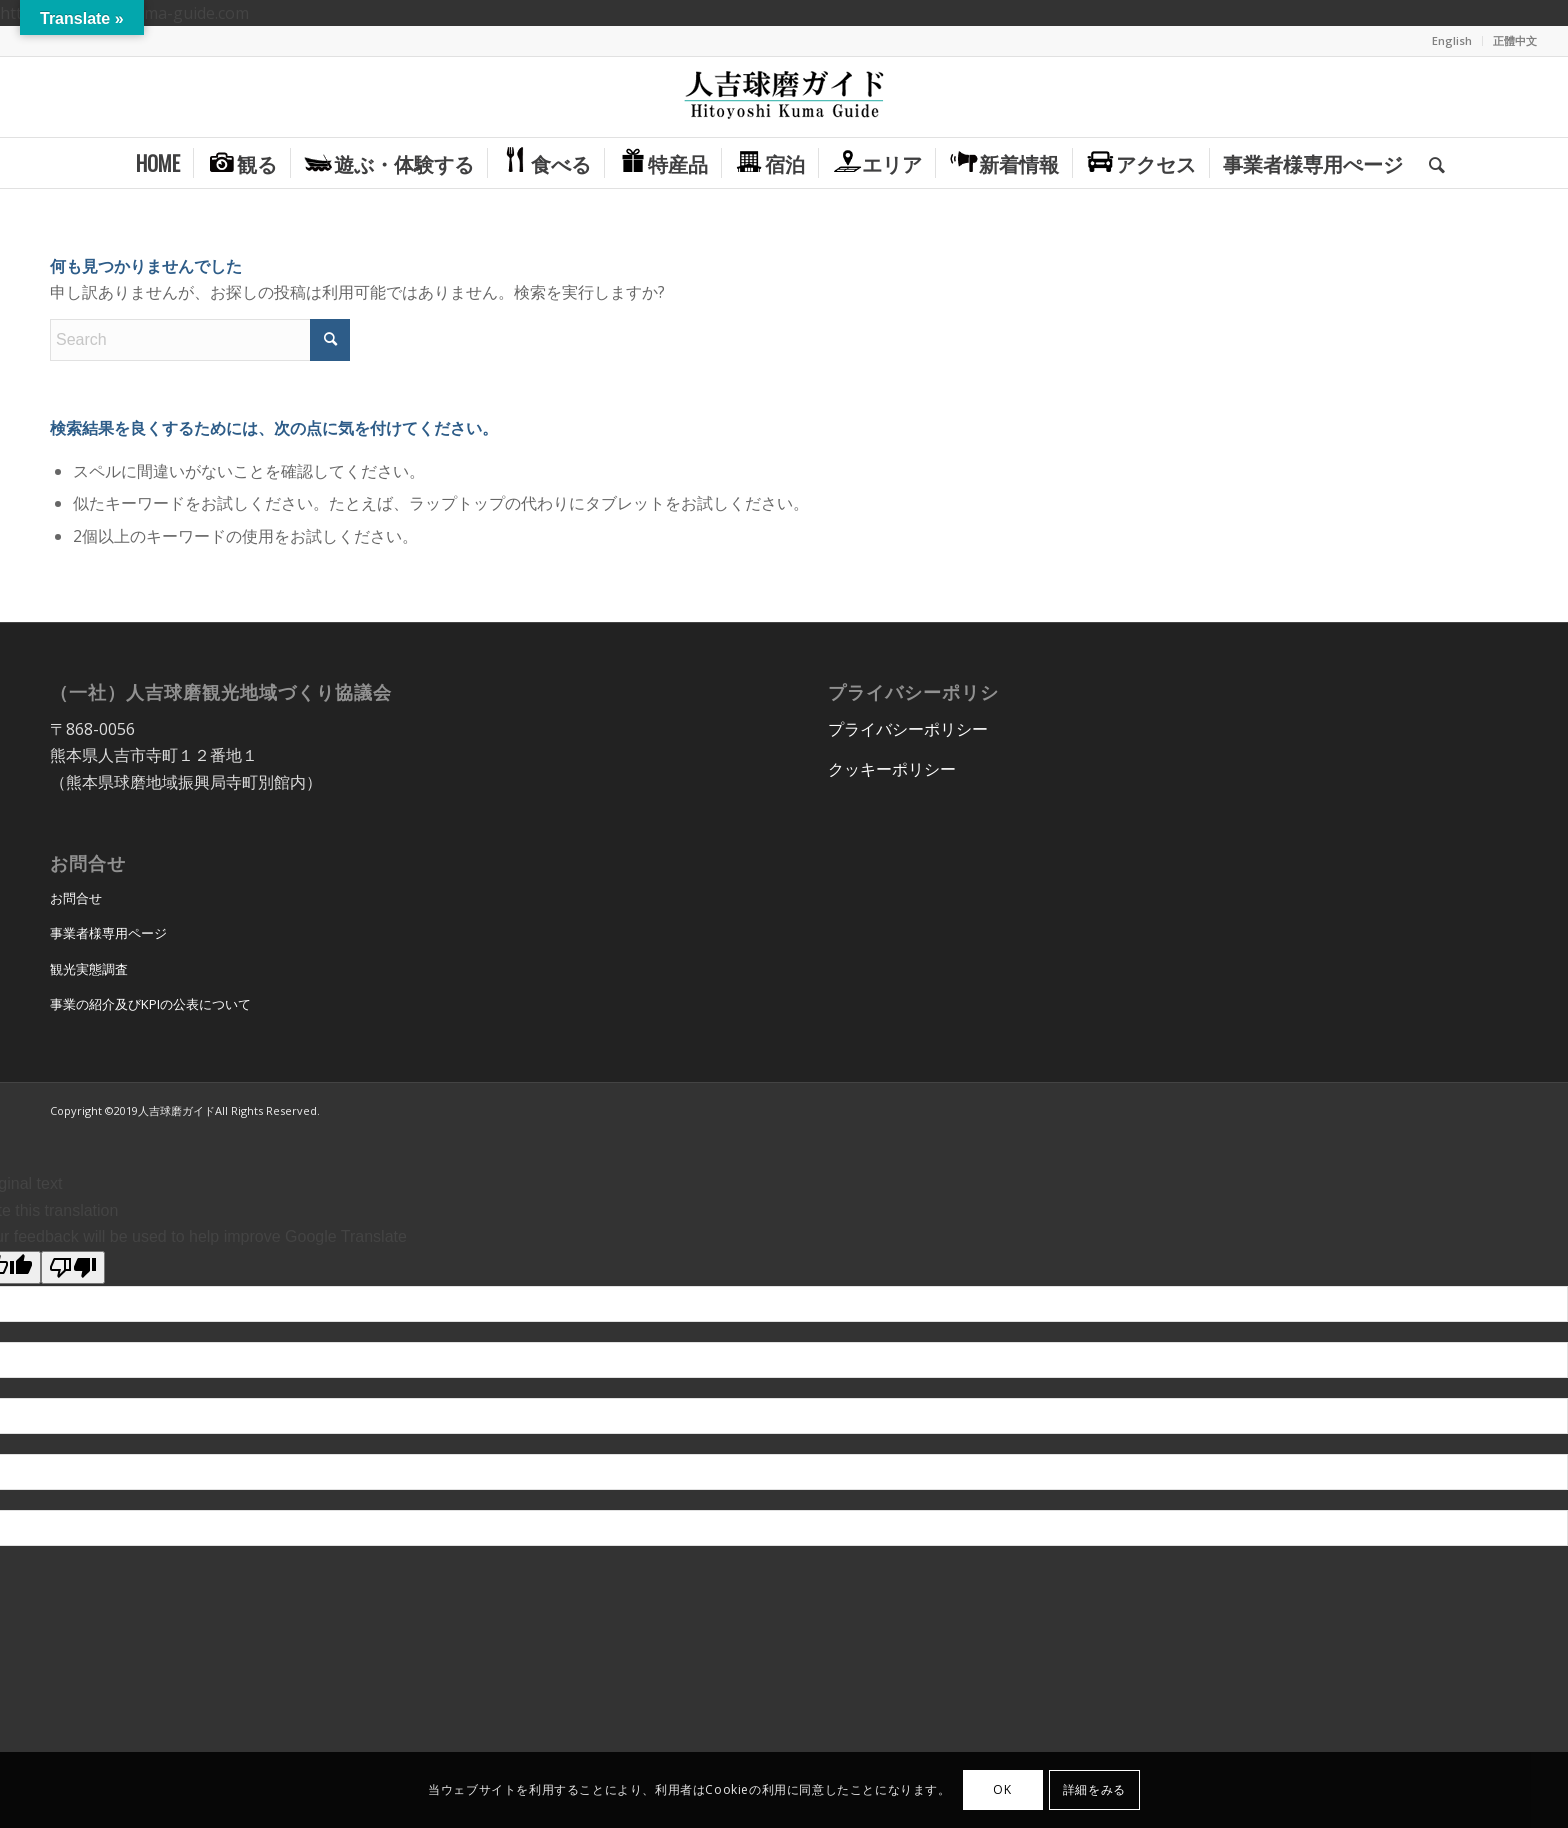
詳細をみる (1094, 1789)
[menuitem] (1452, 41)
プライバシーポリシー (908, 729)
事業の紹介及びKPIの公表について (150, 1004)
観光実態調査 (89, 969)
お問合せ (76, 898)
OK (1002, 1789)
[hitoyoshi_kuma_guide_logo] (784, 97)
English (1452, 40)
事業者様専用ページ (108, 933)
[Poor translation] (73, 1267)
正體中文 (1515, 40)
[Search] (1430, 163)
